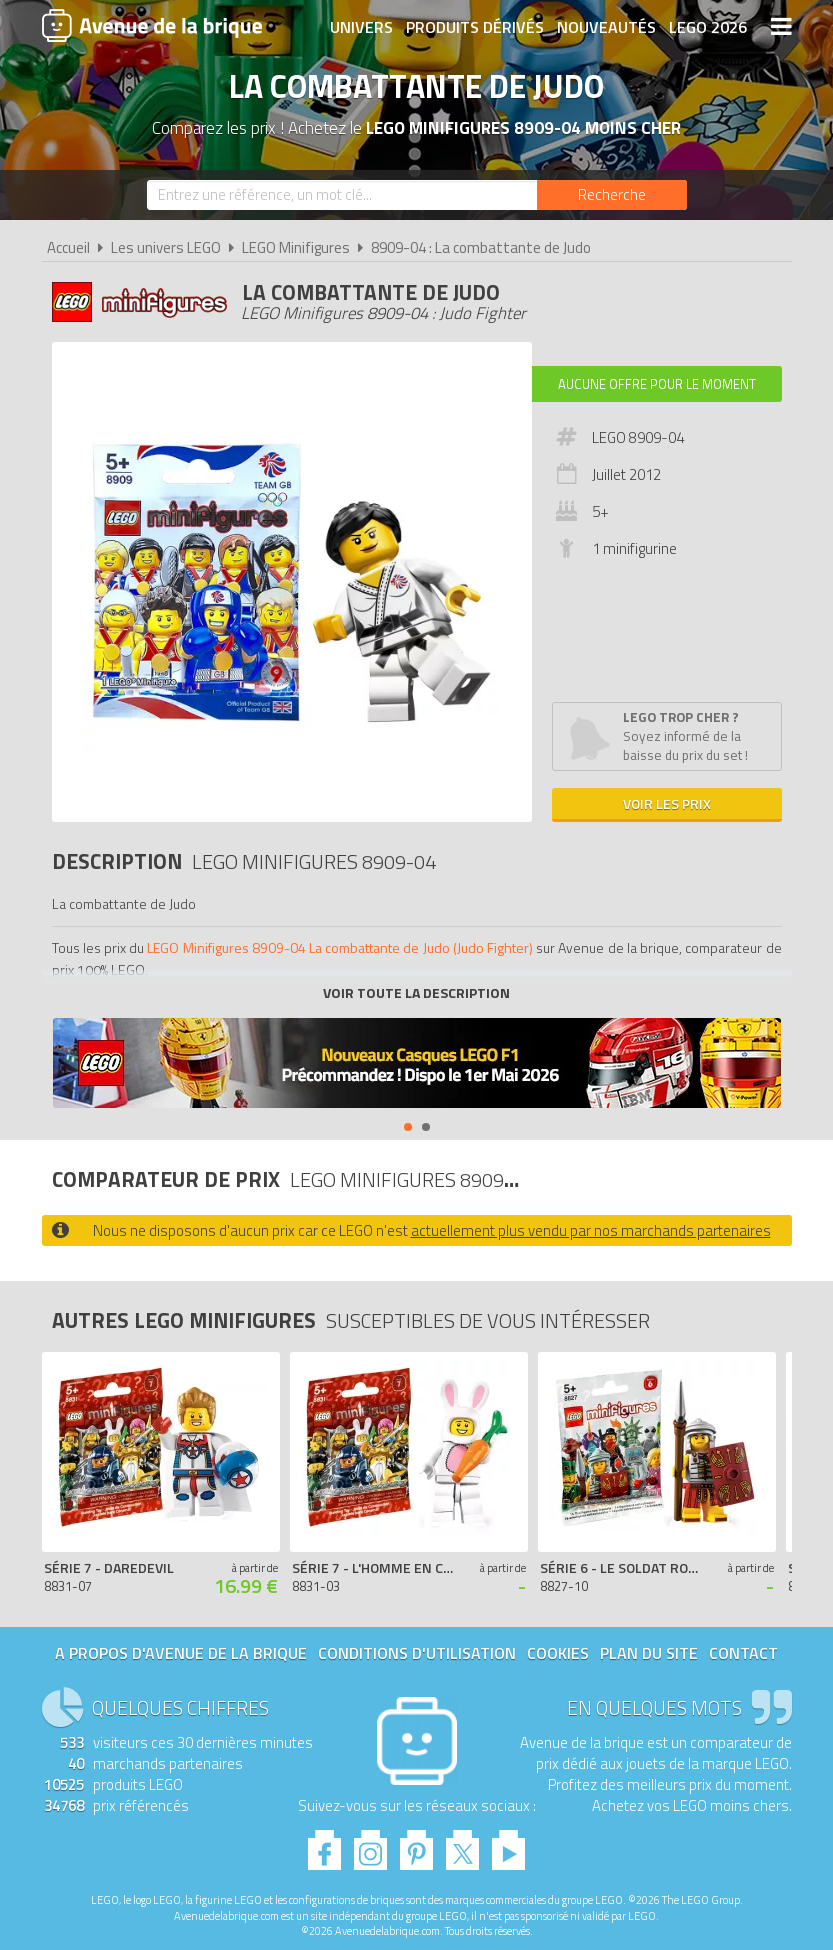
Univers (361, 27)
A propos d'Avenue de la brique (181, 1653)
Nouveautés (606, 27)
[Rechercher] (612, 195)
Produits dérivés (475, 27)
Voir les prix (667, 803)
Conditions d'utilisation (417, 1653)
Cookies (558, 1653)
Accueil (68, 247)
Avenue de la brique (152, 25)
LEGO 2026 (708, 27)
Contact (743, 1653)
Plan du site (649, 1653)
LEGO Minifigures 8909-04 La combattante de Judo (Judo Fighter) (340, 947)
